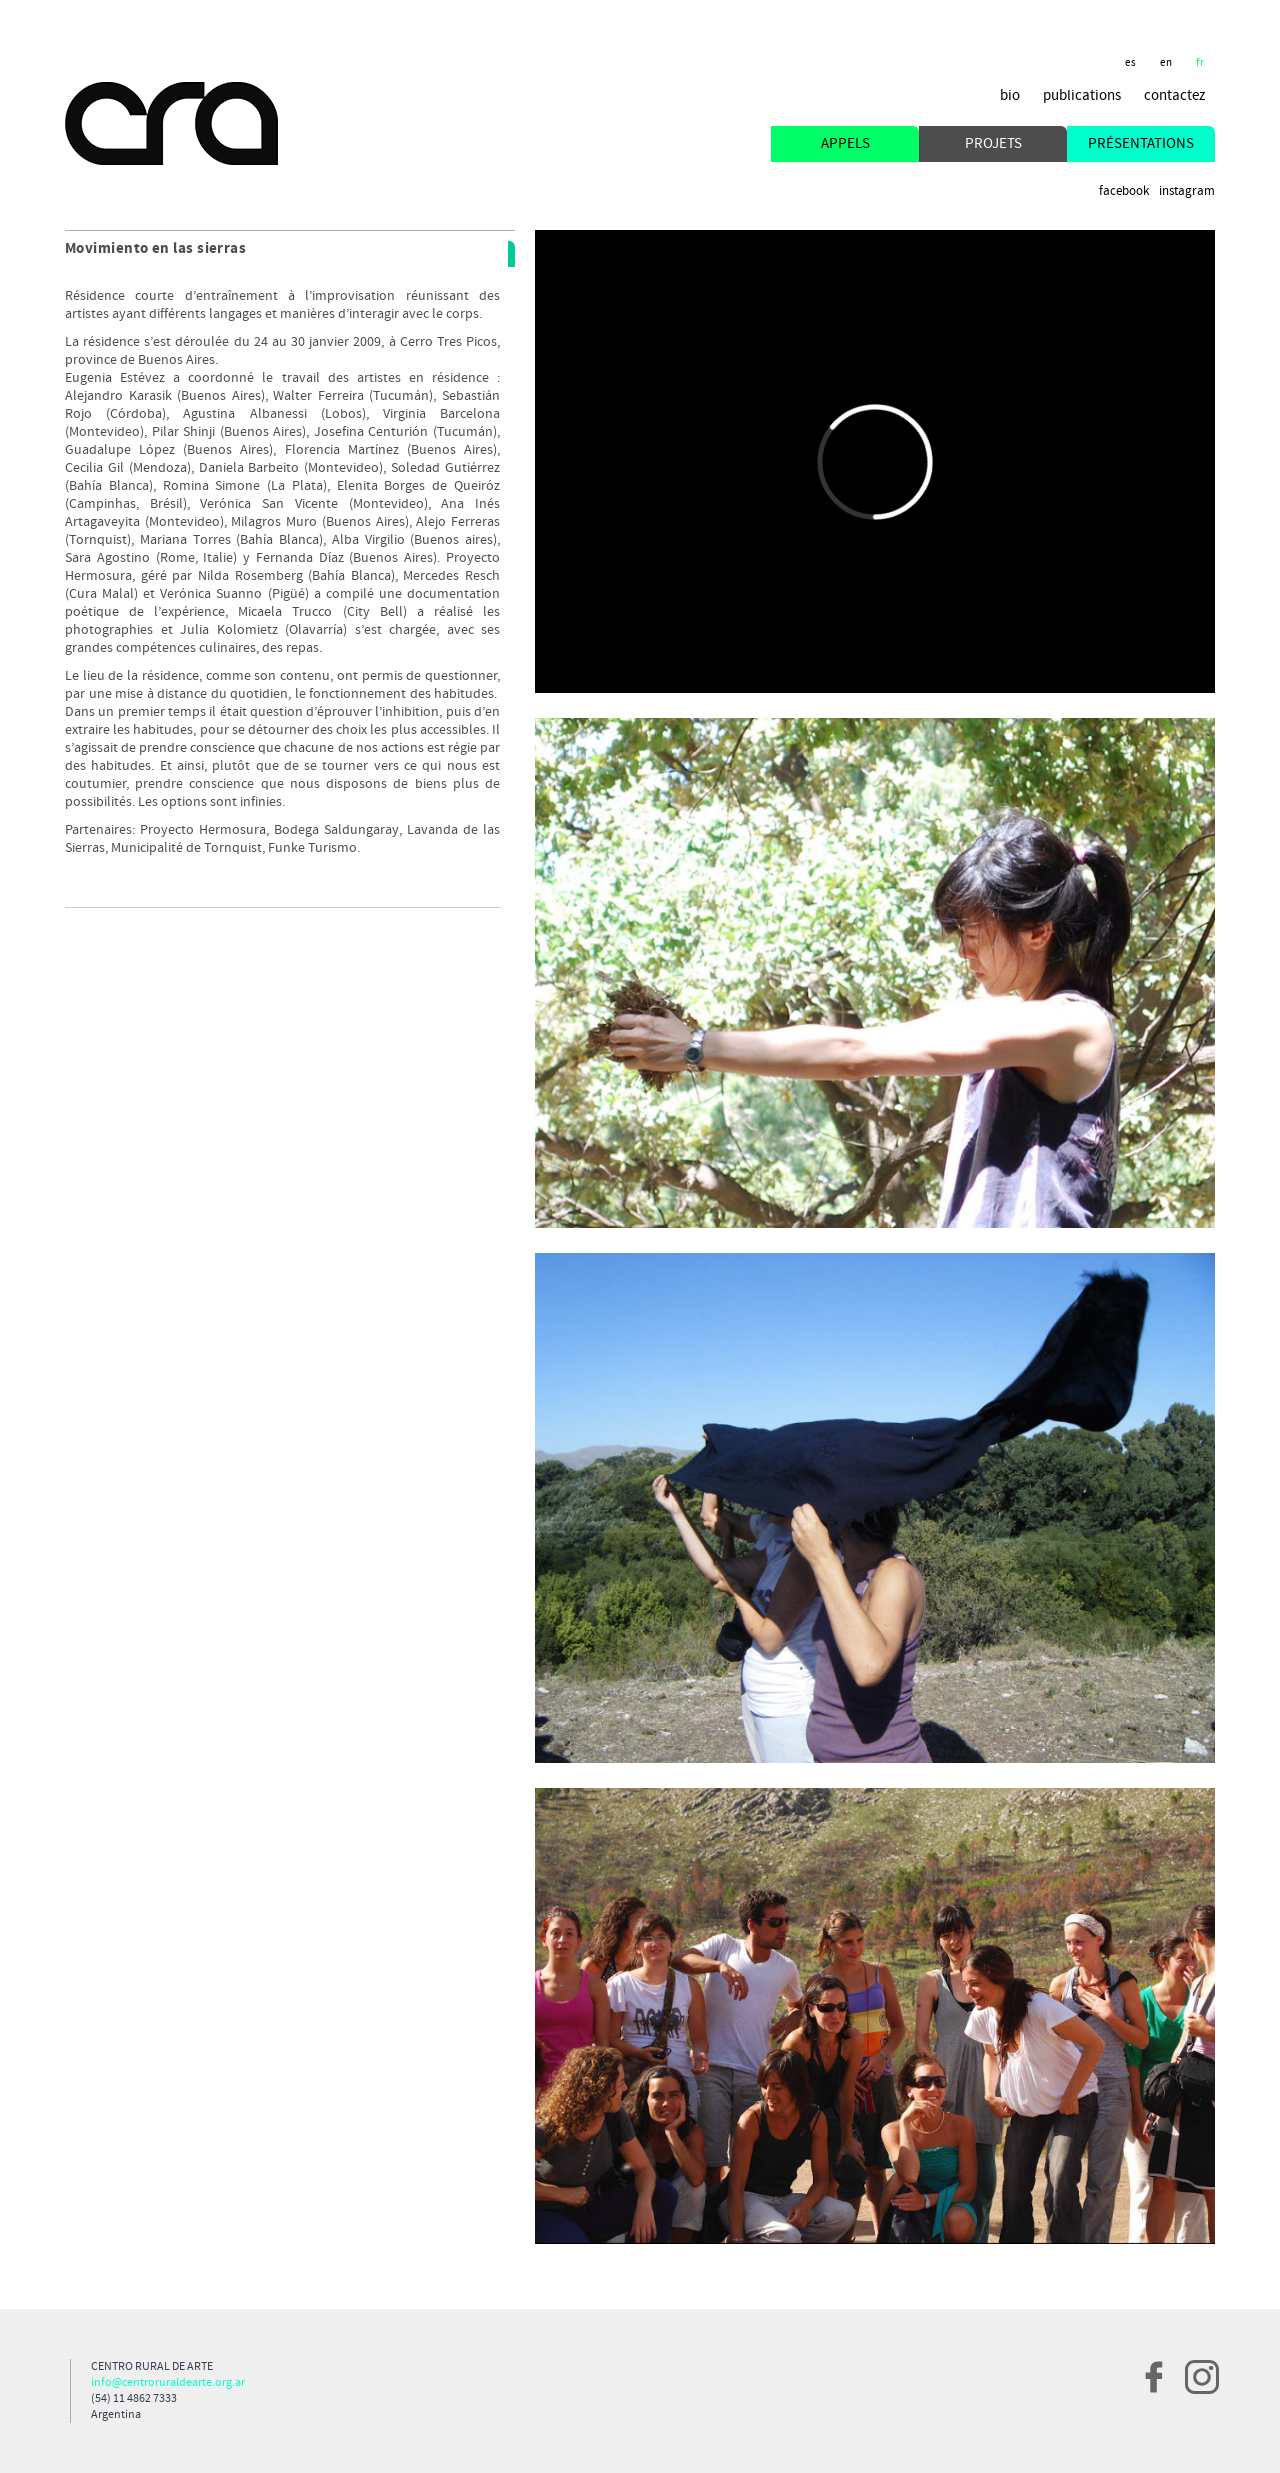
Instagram (1187, 191)
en (1166, 63)
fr (1200, 63)
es (1131, 63)
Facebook (1124, 191)
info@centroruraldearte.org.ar (168, 2383)
